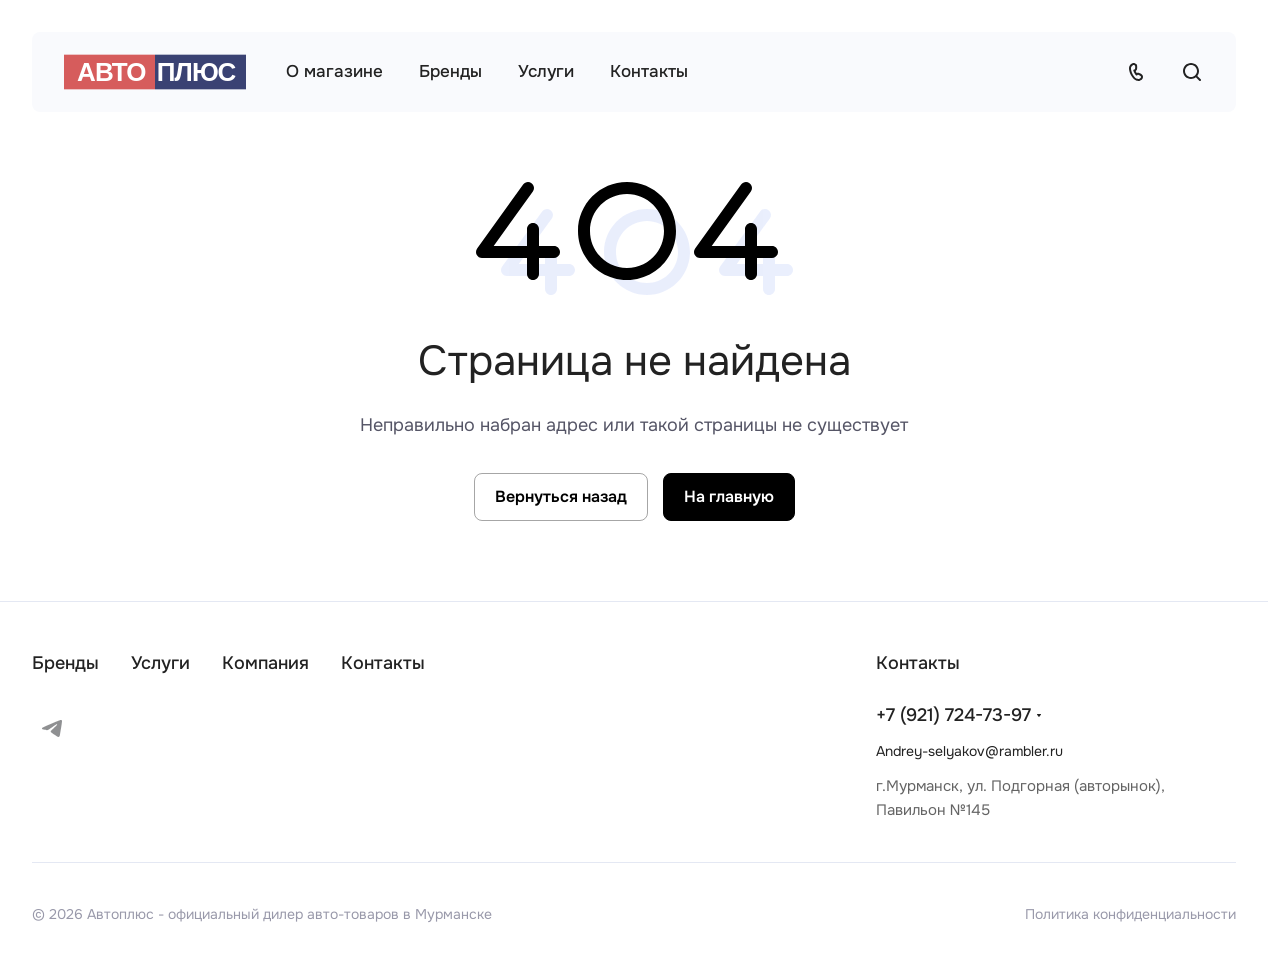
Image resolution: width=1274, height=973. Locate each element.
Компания (265, 663)
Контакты (383, 663)
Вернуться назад (561, 496)
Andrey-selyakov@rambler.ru (969, 751)
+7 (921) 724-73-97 (953, 715)
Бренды (65, 663)
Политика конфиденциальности (1130, 914)
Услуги (160, 663)
